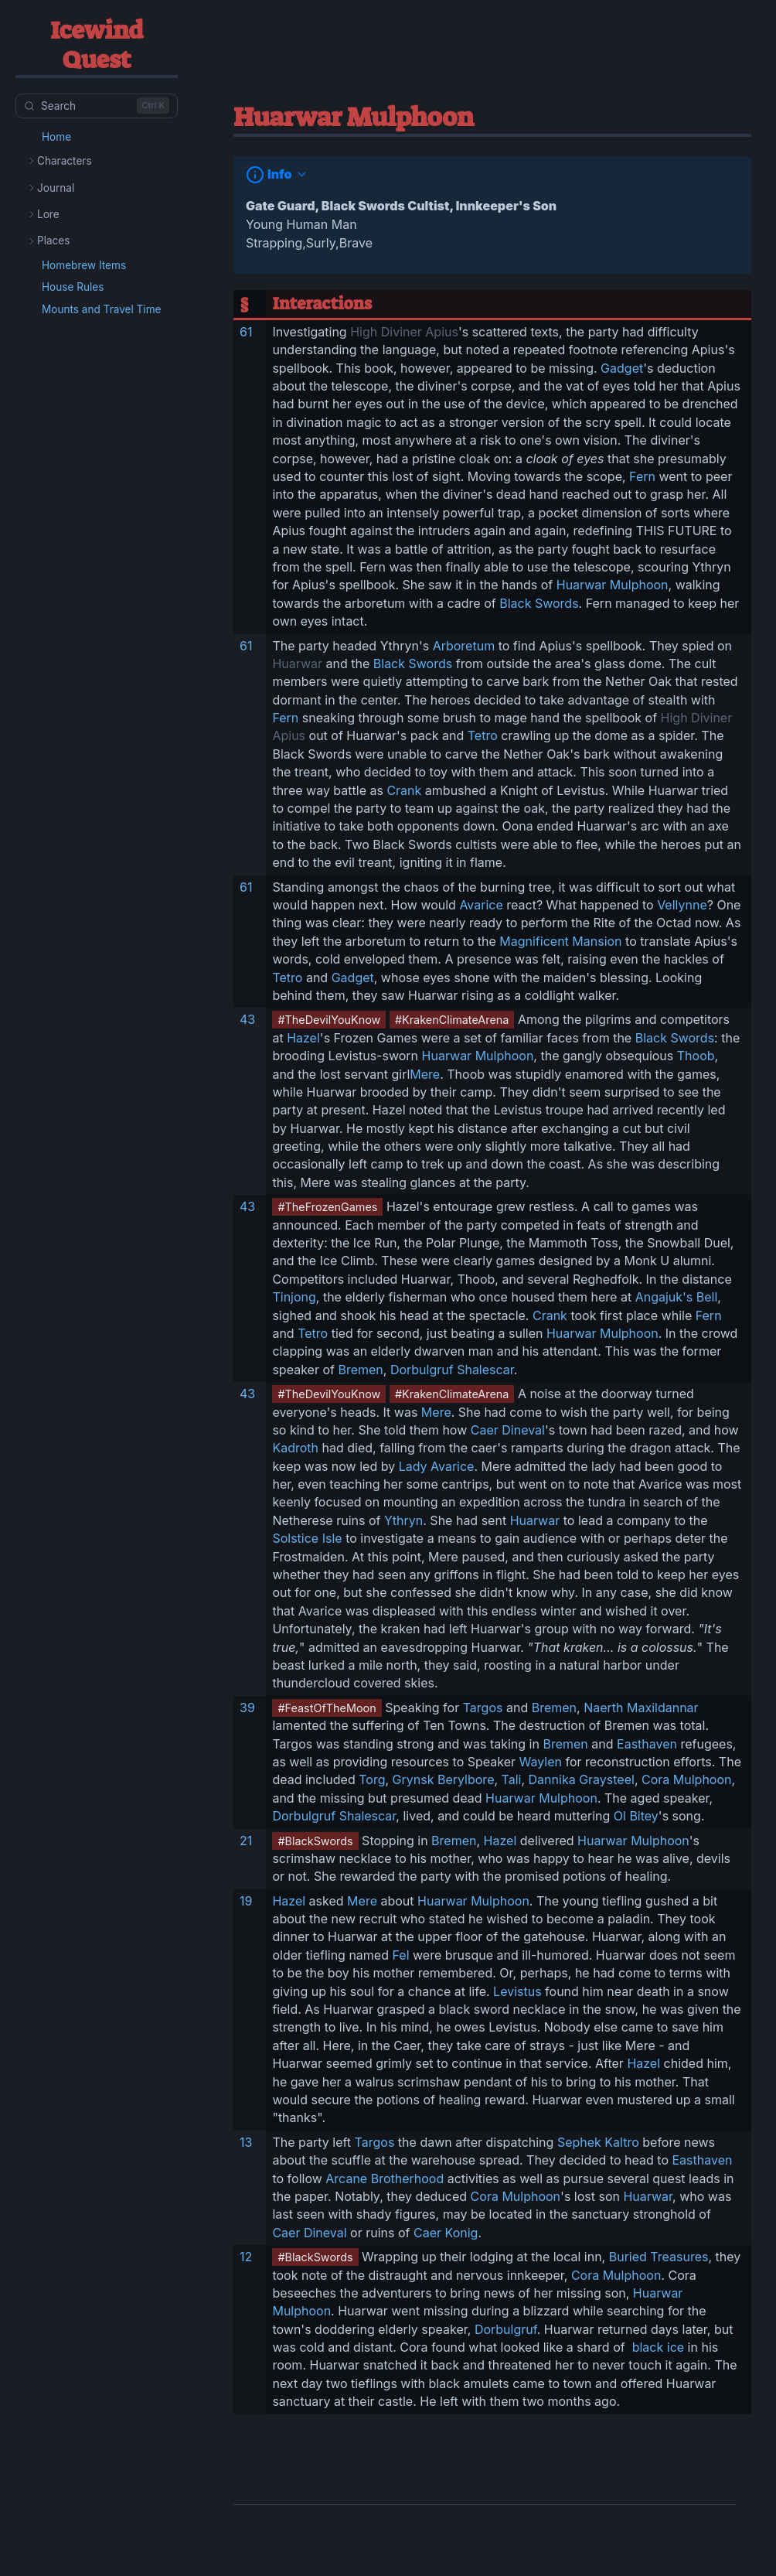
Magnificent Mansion (560, 941)
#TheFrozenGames (327, 1206)
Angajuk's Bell (676, 1297)
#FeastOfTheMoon (326, 1707)
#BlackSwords (314, 1841)
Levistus (517, 1991)
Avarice (480, 905)
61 (246, 331)
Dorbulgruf (506, 2329)
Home (56, 137)
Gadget (622, 368)
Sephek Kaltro (598, 2142)
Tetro (483, 735)
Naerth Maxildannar (641, 1707)
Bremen (360, 1369)
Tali (512, 1779)
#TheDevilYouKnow (328, 1019)
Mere (425, 1074)
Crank (403, 790)
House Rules (73, 287)
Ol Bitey (636, 1816)
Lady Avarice (437, 1466)
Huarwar (297, 663)
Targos (483, 1707)
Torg (372, 1779)
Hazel (303, 1038)
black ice (656, 2347)
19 (246, 1901)
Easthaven (647, 1744)
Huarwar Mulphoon (612, 584)
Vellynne (682, 905)
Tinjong (293, 1297)
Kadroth (295, 1447)
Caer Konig (446, 2232)
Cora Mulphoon (686, 1779)
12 (246, 2256)
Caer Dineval (508, 1430)
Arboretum (464, 645)
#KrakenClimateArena (452, 1019)
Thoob (696, 1055)
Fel (401, 1955)
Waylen (540, 1761)
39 (247, 1707)
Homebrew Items (84, 265)
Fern (642, 476)
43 (247, 1019)
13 (246, 2142)
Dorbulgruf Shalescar (452, 1369)
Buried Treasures (659, 2256)
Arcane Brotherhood (384, 2178)
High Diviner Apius (404, 331)
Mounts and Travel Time (102, 309)
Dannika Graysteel (582, 1779)
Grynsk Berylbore (444, 1779)
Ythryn (403, 1520)
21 (246, 1840)
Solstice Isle (307, 1538)
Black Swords (538, 603)
